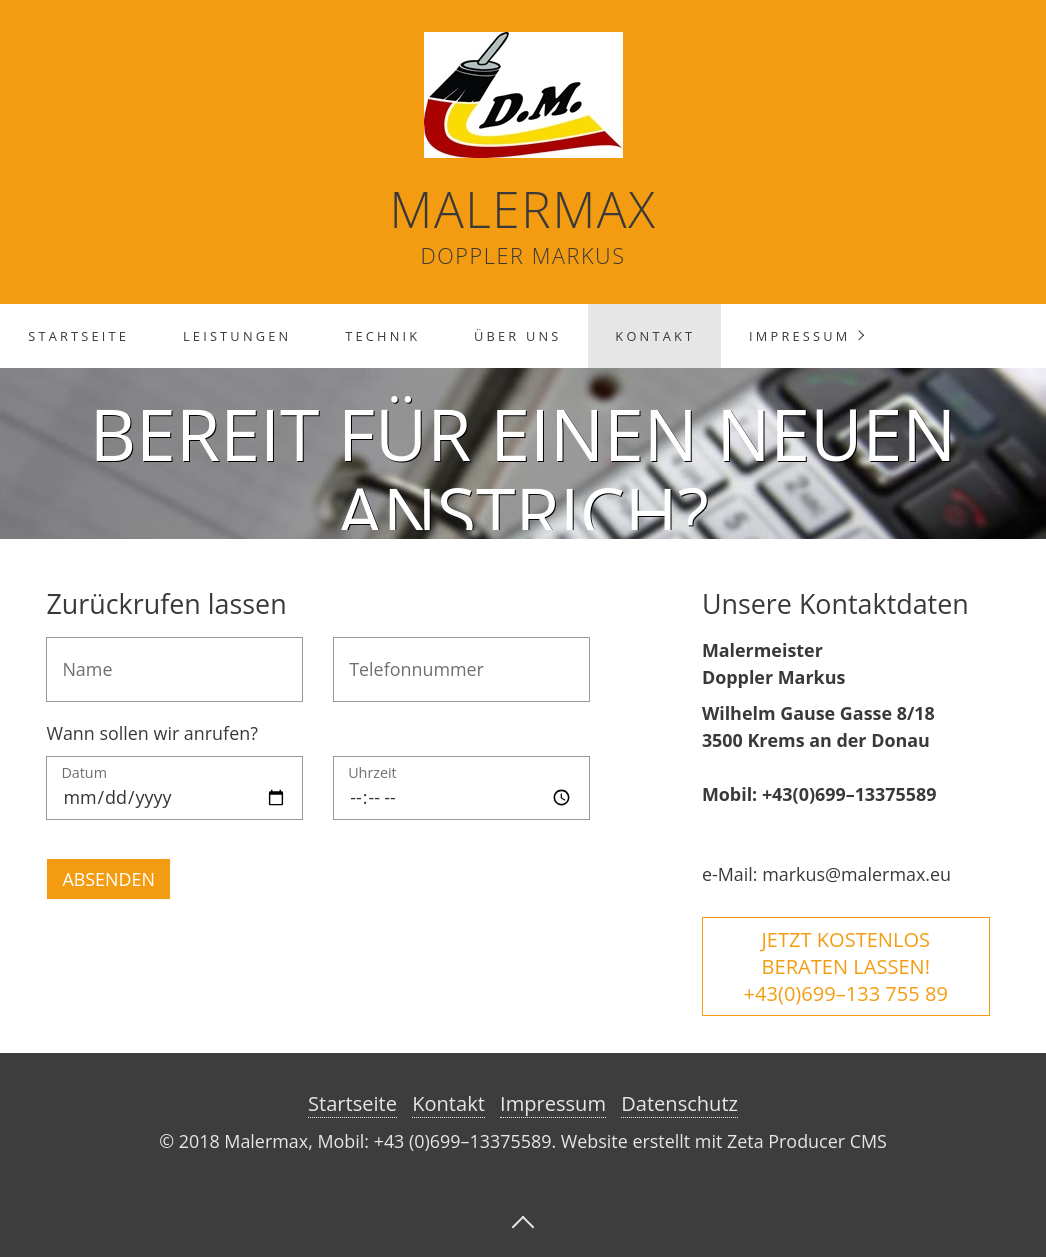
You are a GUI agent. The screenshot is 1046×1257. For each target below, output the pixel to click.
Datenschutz (679, 1103)
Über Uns (518, 336)
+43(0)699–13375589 (849, 794)
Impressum (799, 336)
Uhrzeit (372, 774)
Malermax (523, 209)
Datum (84, 774)
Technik (382, 336)
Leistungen (237, 336)
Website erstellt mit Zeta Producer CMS (724, 1141)
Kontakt (655, 336)
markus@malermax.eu (856, 874)
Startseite (78, 336)
